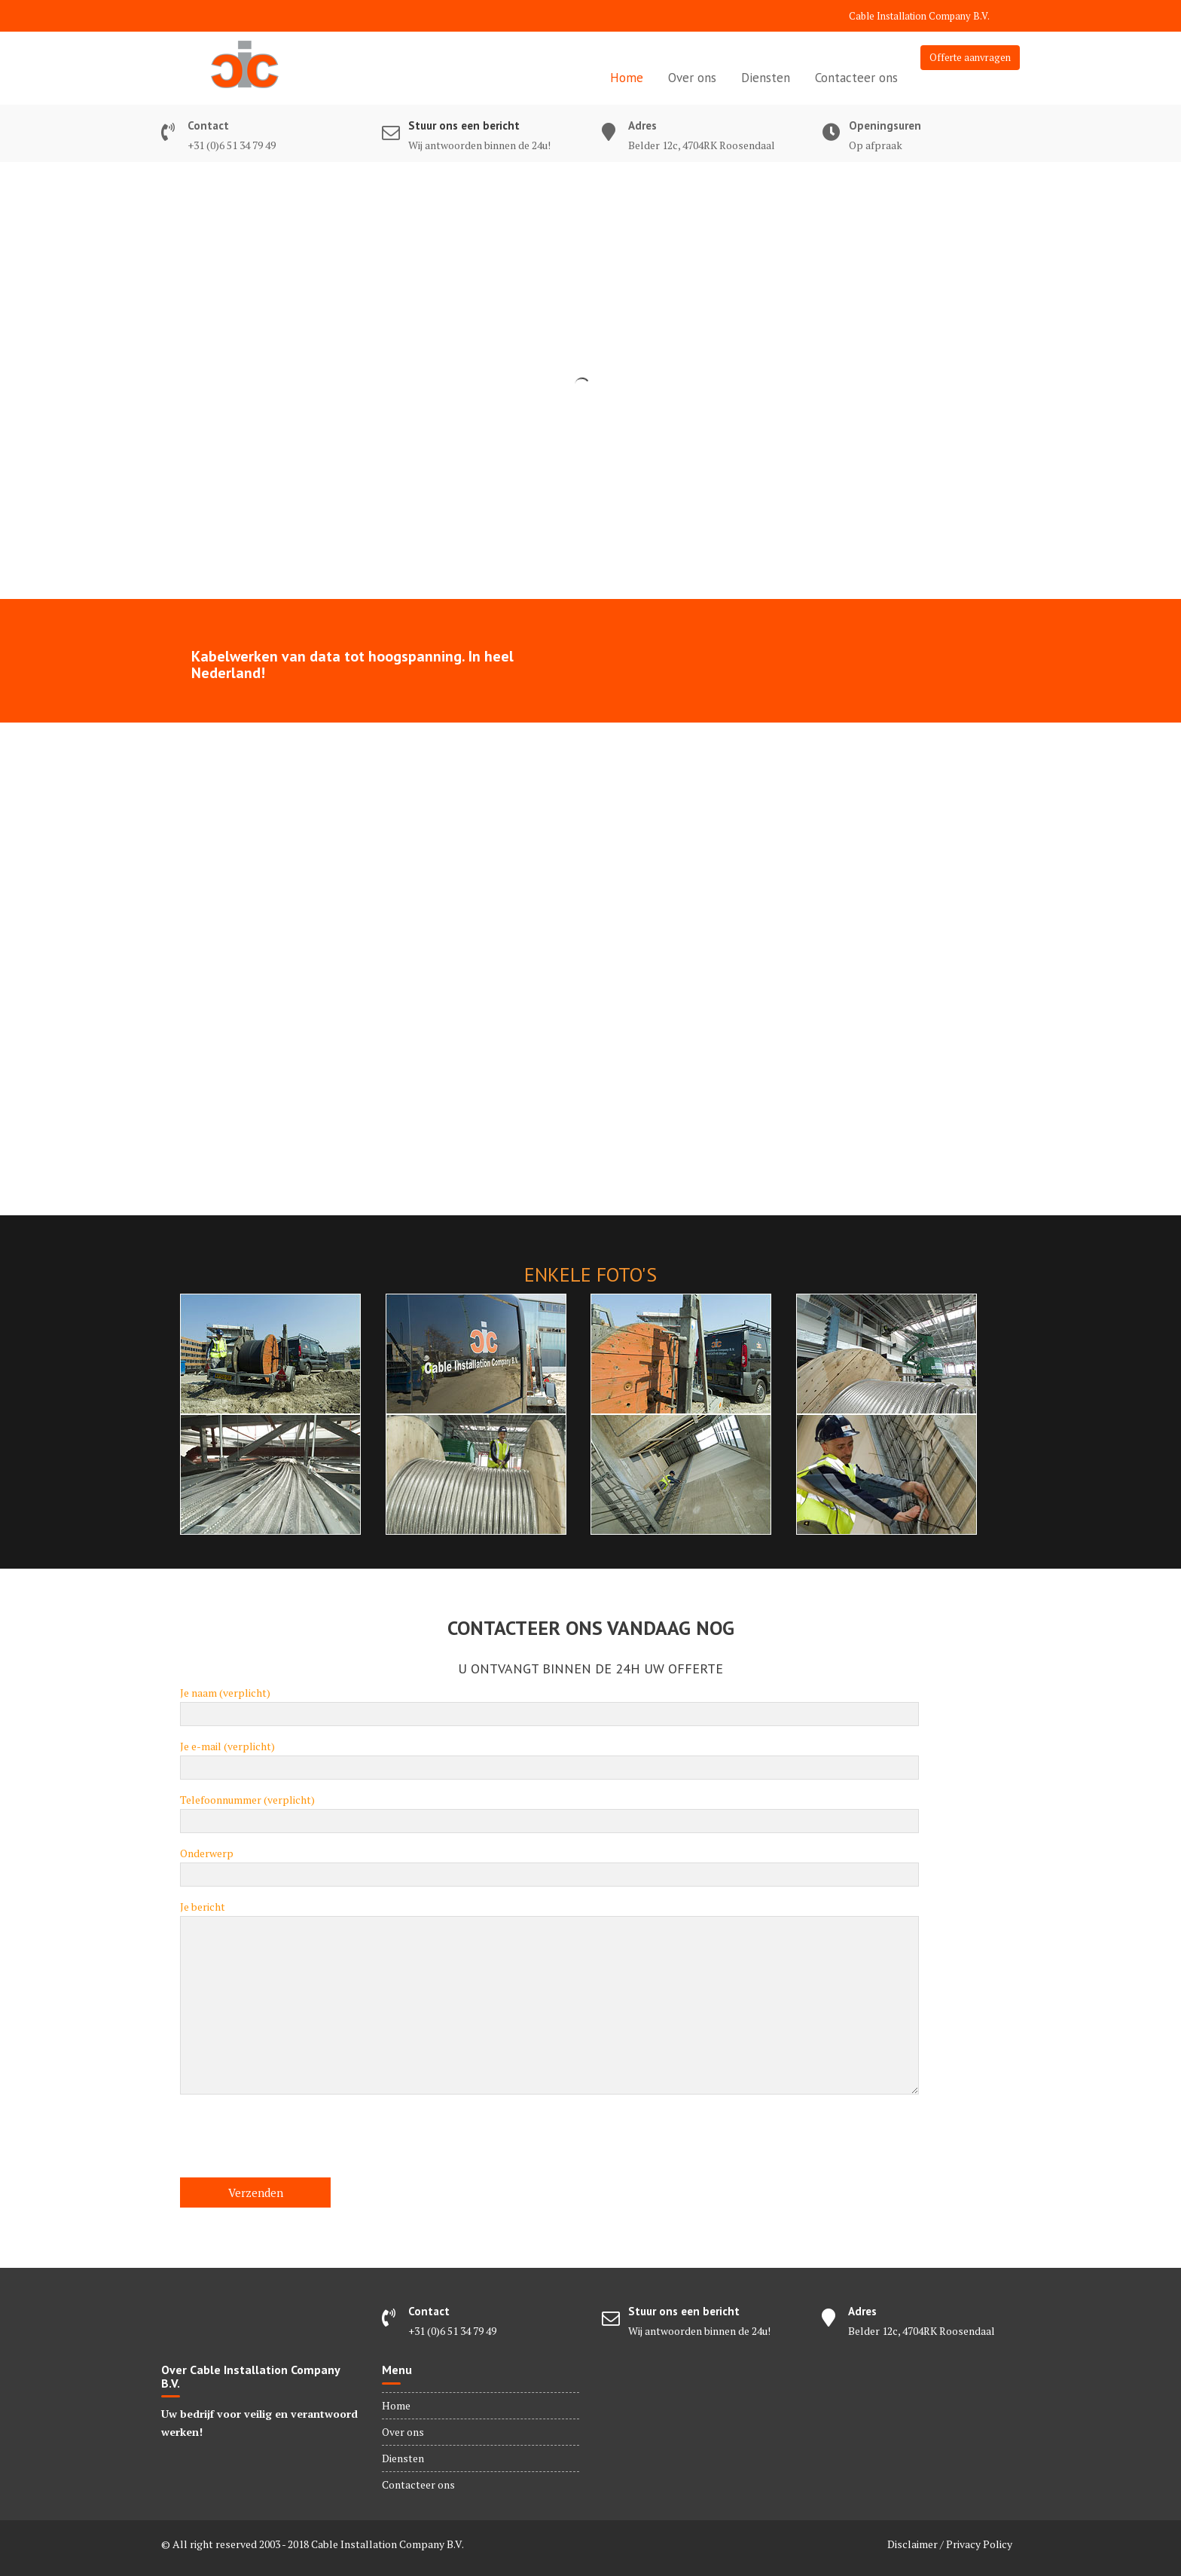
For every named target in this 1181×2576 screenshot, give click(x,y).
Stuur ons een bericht (464, 125)
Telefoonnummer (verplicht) (549, 1810)
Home (626, 77)
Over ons (692, 77)
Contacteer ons (856, 77)
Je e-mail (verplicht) (549, 1757)
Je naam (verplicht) (549, 1703)
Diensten (765, 77)
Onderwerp (549, 1864)
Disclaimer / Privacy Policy (949, 2544)
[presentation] (294, 2140)
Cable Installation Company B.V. (919, 16)
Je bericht (549, 1998)
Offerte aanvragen (970, 57)
